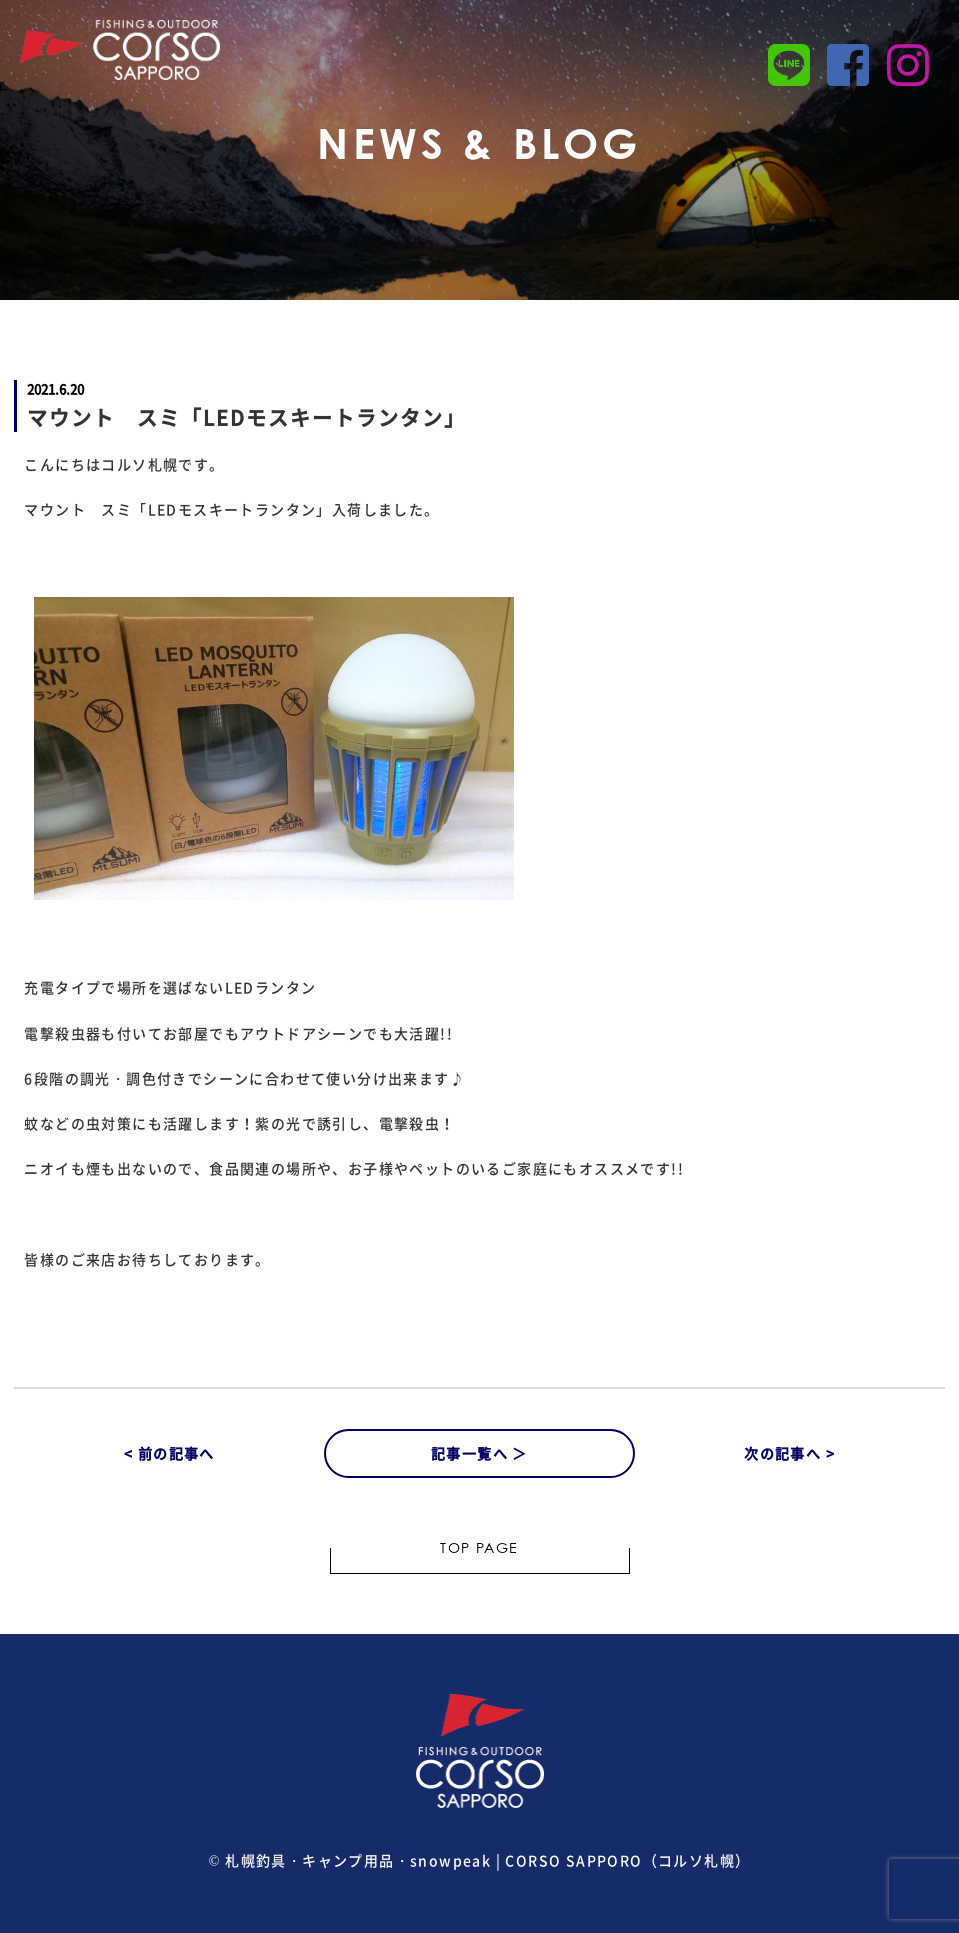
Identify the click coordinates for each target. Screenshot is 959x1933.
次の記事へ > (789, 1453)
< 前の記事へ (169, 1453)
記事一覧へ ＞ (479, 1453)
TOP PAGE (479, 1550)
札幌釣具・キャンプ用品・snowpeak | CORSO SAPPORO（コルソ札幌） (487, 1860)
